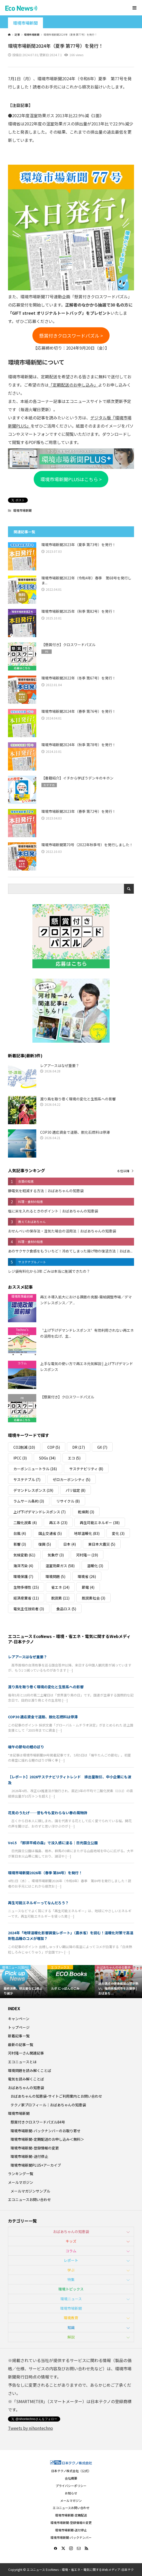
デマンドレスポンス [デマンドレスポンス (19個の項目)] (33, 1490)
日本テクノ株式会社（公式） (71, 2471)
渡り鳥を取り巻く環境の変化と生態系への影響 (46, 1686)
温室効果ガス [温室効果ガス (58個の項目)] (60, 1565)
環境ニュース (71, 2298)
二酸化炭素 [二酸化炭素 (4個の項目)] (25, 1522)
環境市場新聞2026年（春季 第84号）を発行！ (45, 1872)
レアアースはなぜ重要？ (27, 1656)
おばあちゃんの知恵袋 (26, 2087)
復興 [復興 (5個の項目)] (44, 1544)
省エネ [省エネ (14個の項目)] (60, 1587)
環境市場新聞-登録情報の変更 (35, 2147)
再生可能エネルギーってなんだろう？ (38, 1902)
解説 (71, 2337)
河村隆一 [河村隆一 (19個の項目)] (87, 1554)
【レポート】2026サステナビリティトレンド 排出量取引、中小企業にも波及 (69, 1779)
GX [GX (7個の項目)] (102, 1447)
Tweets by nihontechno (30, 2428)
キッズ (71, 2241)
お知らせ (71, 2493)
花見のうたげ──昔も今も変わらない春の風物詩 (47, 1812)
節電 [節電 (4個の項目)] (88, 1587)
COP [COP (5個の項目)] (53, 1447)
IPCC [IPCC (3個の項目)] (20, 1457)
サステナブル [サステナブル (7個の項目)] (26, 1479)
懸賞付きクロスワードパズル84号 (38, 2122)
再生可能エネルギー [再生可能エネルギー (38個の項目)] (100, 1522)
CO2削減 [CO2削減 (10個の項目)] (24, 1447)
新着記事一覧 (19, 2035)
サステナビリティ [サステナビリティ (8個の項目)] (86, 1468)
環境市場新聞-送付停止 (29, 2156)
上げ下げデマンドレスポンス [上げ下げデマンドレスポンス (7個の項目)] (39, 1511)
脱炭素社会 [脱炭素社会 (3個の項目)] (93, 1598)
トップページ (19, 2027)
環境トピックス (71, 2289)
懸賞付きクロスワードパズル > (71, 335)
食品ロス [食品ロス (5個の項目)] (66, 1608)
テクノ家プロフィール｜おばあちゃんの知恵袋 (48, 2104)
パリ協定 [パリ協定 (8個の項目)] (75, 1490)
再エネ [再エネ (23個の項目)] (58, 1522)
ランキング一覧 (20, 2173)
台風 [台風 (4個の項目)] (19, 1533)
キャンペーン (18, 2018)
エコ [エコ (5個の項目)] (74, 1457)
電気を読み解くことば (26, 2078)
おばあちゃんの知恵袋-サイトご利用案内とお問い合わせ (56, 2096)
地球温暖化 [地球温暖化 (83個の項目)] (87, 1533)
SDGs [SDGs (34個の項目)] (47, 1457)
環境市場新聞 (25, 23)
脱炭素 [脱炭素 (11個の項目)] (60, 1598)
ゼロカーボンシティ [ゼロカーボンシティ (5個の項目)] (71, 1479)
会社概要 (71, 2478)
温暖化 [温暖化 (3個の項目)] (95, 1565)
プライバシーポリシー (71, 2485)
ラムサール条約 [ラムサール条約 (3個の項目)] (28, 1501)
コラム (71, 2250)
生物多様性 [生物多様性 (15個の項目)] (26, 1587)
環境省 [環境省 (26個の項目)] (87, 1576)
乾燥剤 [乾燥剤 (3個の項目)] (86, 1511)
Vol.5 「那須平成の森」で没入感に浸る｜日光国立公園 (53, 1842)
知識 (71, 2327)
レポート (71, 2260)
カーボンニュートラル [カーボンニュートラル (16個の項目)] (35, 1468)
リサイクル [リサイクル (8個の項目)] (68, 1501)
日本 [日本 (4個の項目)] (69, 1544)
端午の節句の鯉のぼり (26, 1746)
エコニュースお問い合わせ (29, 2199)
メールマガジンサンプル (30, 2191)
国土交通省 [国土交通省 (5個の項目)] (50, 1533)
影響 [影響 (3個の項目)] (19, 1544)
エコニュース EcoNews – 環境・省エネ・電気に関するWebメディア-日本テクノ (69, 1639)
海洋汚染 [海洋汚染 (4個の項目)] (23, 1565)
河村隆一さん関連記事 (26, 2053)
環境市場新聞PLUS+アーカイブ (36, 2165)
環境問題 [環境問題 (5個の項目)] (55, 1576)
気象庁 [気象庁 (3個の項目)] (56, 1554)
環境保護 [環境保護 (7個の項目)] (23, 1576)
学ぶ (71, 2270)
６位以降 (123, 1171)
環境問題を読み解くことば (29, 2070)
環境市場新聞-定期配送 (71, 2515)
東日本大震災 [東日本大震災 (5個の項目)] (101, 1544)
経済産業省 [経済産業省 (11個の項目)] (26, 1598)
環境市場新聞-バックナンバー (71, 2537)
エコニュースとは (22, 2061)
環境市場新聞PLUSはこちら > (71, 479)
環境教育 (71, 2317)
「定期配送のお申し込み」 (73, 385)
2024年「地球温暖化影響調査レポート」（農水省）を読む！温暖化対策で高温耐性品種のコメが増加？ (70, 1935)
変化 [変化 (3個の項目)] (118, 1533)
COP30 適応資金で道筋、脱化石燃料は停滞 (43, 1716)
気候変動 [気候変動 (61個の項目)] (24, 1554)
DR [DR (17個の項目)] (78, 1447)
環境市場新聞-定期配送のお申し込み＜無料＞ (47, 2139)
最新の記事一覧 (20, 2044)
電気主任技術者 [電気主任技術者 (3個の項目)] (28, 1608)
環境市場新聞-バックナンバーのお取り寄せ (46, 2130)
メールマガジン (20, 2182)
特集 (71, 2279)
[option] (23, 1981)
